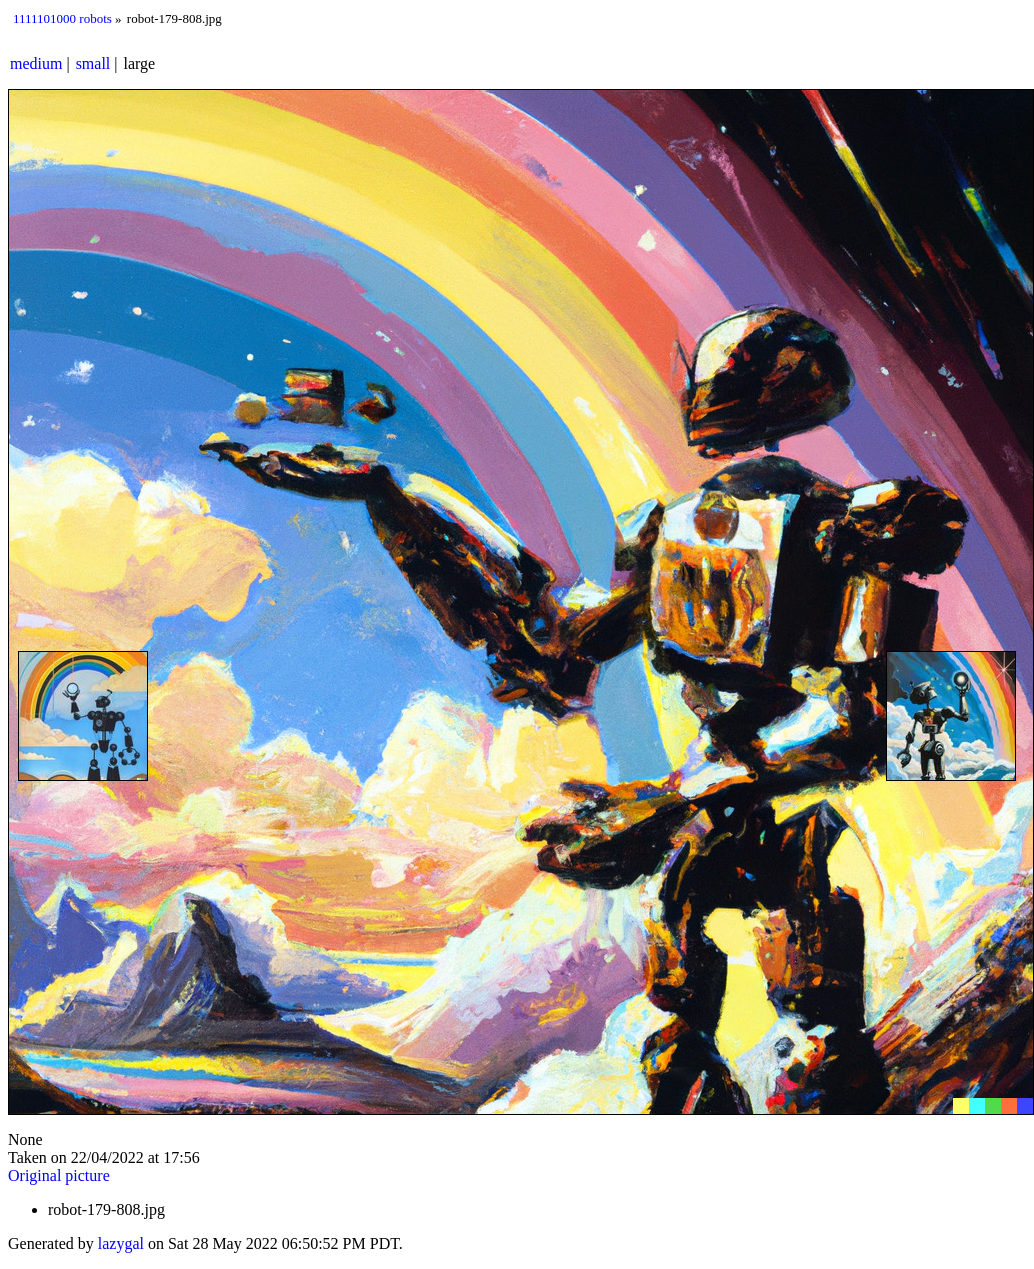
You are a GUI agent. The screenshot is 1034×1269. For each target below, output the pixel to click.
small (93, 63)
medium (36, 63)
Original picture (59, 1175)
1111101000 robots (62, 18)
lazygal (121, 1243)
